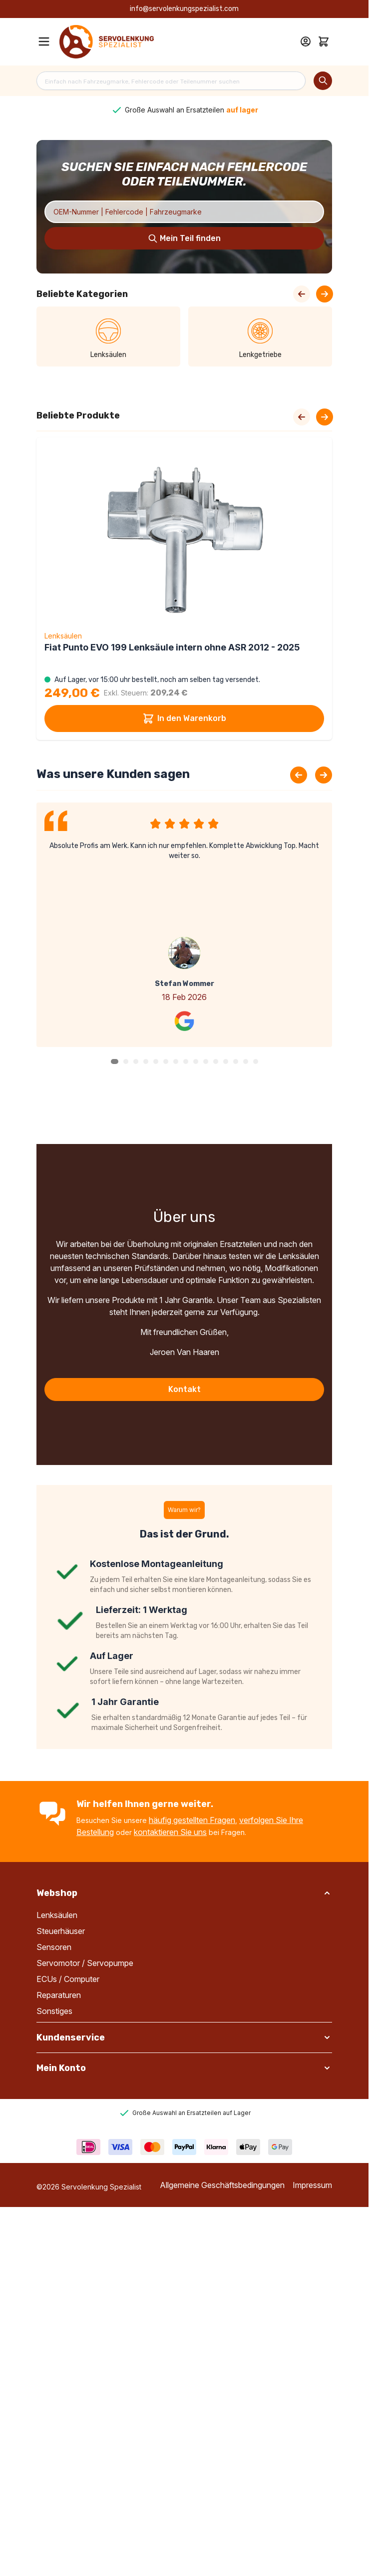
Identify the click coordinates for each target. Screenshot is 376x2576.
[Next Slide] (324, 294)
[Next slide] (324, 417)
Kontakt (184, 1389)
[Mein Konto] (305, 41)
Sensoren (53, 1947)
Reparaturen (58, 1995)
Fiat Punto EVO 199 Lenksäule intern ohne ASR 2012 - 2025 (172, 647)
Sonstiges (54, 2011)
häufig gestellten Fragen (192, 1820)
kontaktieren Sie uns (170, 1832)
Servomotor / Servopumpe (84, 1963)
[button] (114, 1061)
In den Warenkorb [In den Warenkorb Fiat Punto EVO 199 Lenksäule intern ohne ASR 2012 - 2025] (184, 718)
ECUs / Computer (67, 1979)
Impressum (312, 2185)
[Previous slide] (298, 775)
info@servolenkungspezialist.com (184, 8)
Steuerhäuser (60, 1931)
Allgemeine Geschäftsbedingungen (222, 2185)
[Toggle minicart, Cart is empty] (323, 41)
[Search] (323, 81)
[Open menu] (43, 41)
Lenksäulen (56, 1915)
